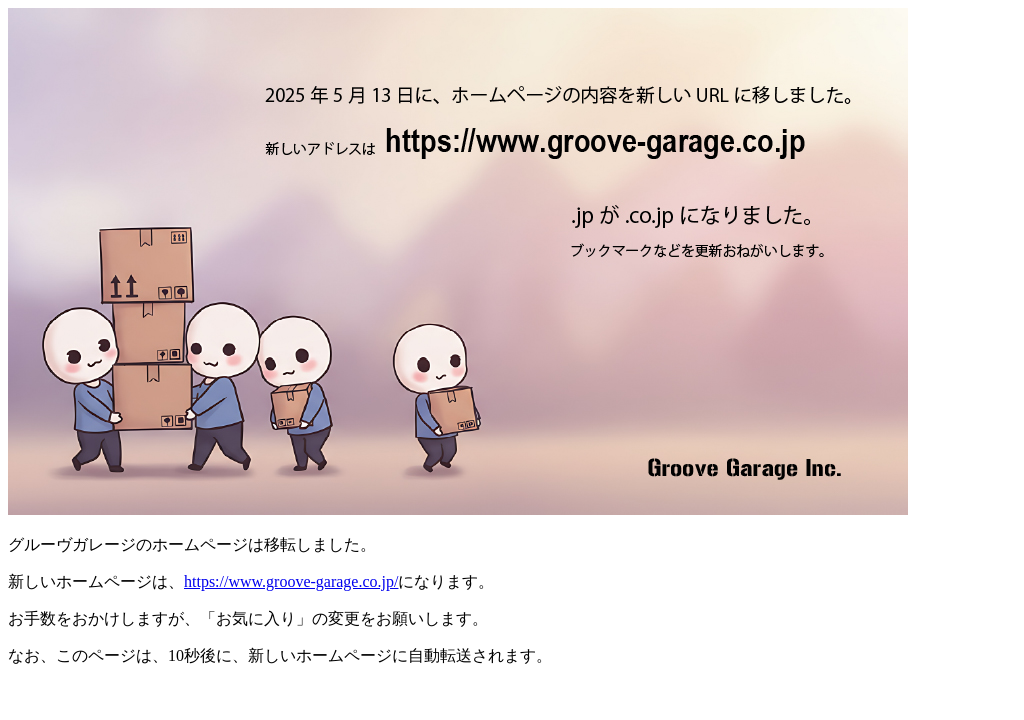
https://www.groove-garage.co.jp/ (291, 581)
